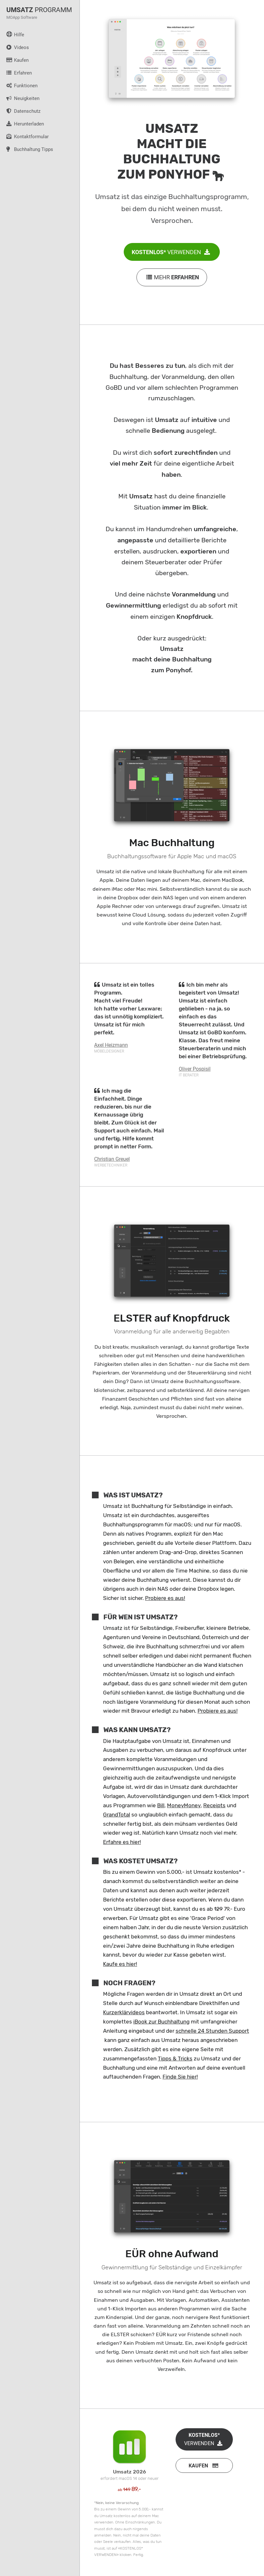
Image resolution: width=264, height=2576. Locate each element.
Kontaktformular (24, 136)
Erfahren (16, 72)
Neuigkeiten (19, 98)
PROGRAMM (39, 9)
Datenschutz (20, 111)
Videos (14, 47)
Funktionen (19, 85)
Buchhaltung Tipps (26, 149)
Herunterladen (22, 123)
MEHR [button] (171, 277)
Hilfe (12, 34)
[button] (204, 2465)
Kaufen (14, 60)
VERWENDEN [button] (172, 252)
